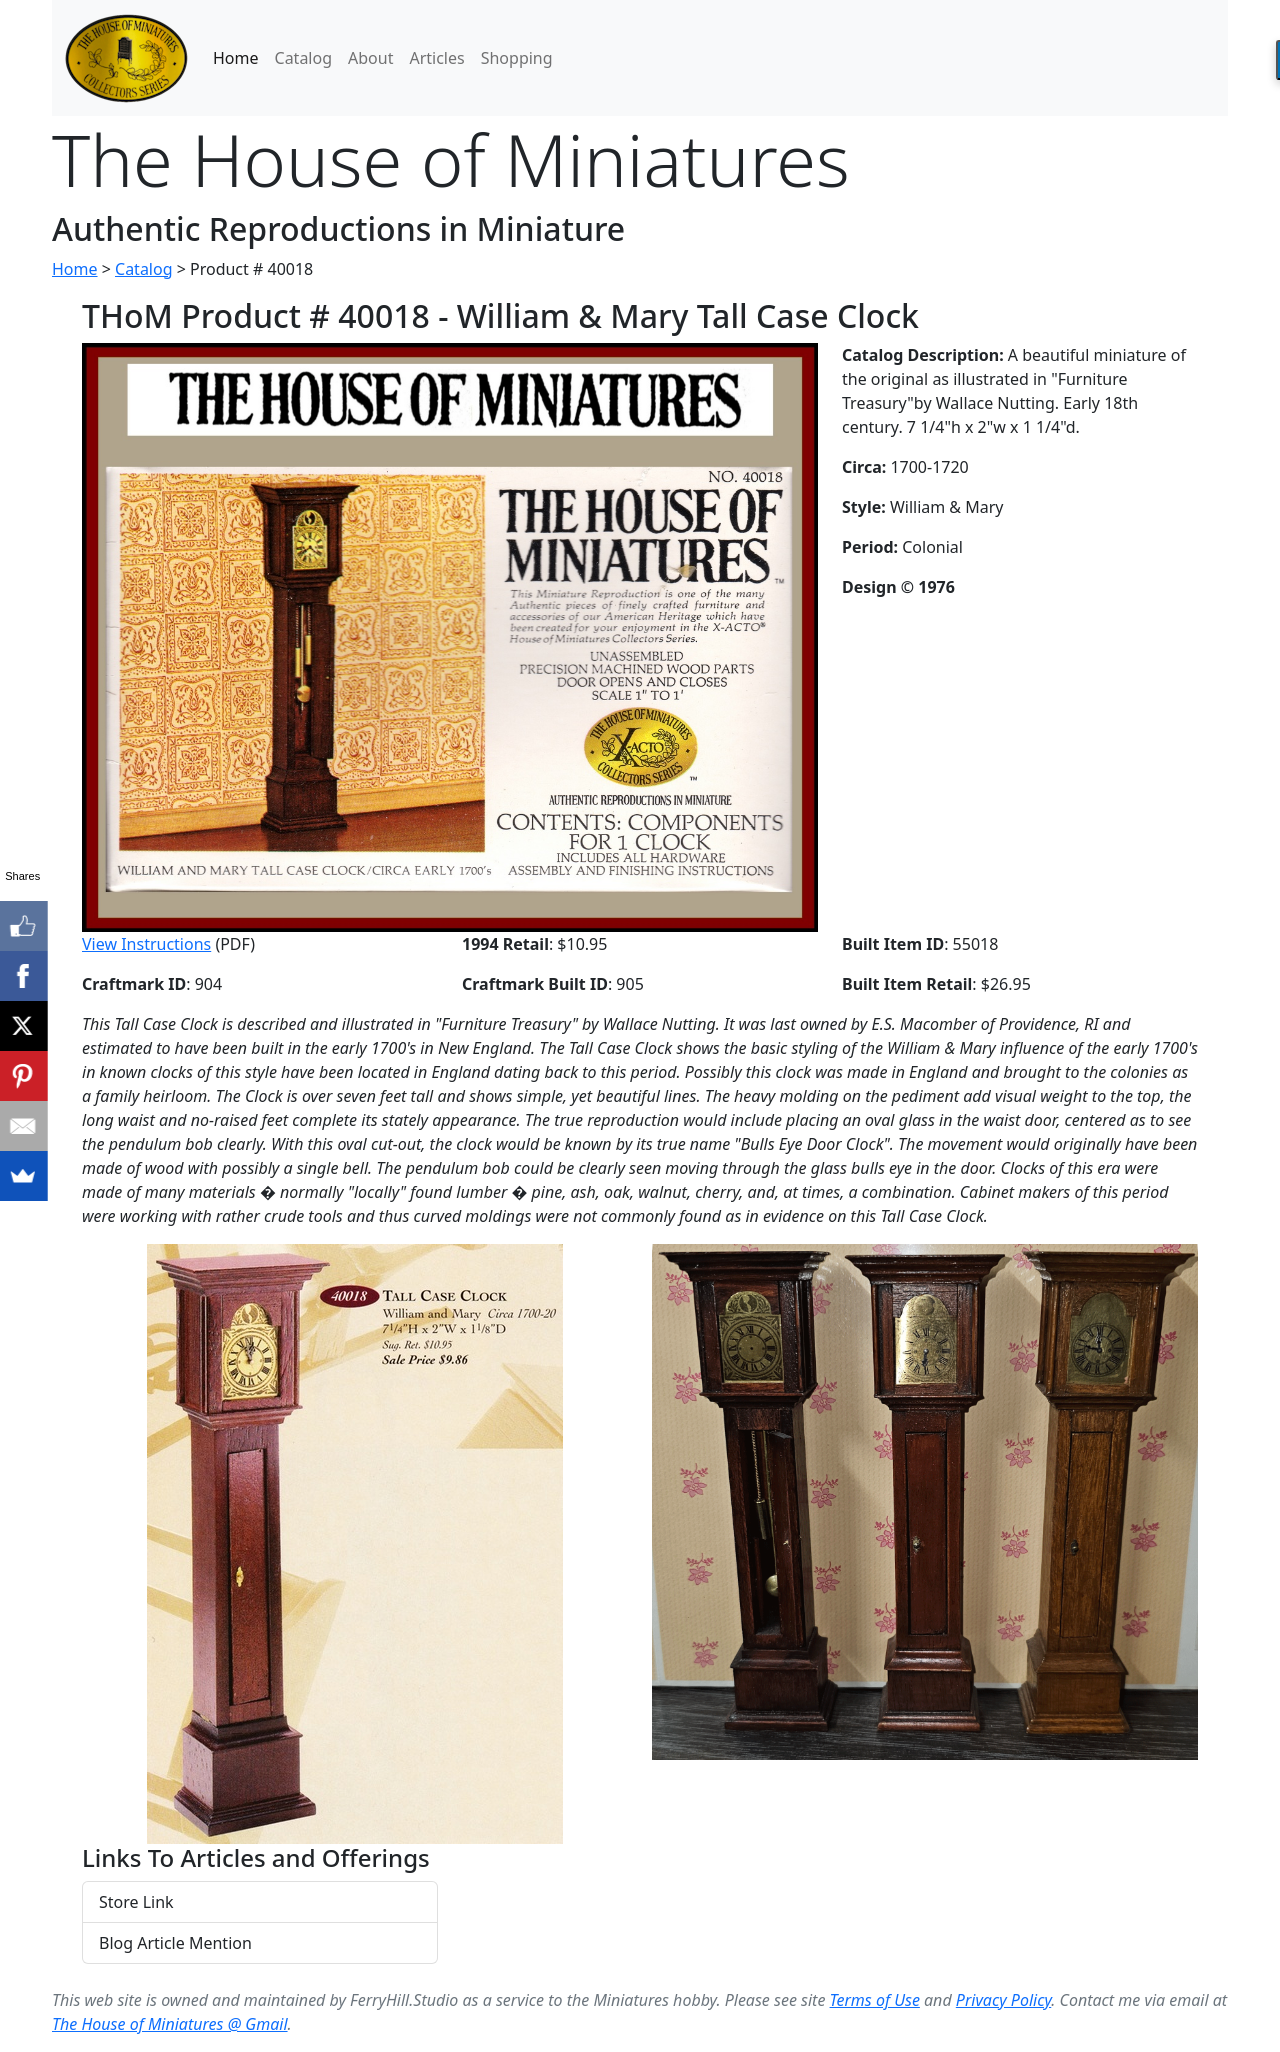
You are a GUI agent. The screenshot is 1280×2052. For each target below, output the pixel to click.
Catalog (304, 58)
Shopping (517, 58)
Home (236, 58)
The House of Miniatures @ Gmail (170, 2024)
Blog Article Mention (175, 1943)
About (370, 58)
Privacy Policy (1003, 2000)
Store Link (136, 1902)
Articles (436, 58)
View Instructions (146, 944)
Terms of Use (875, 2000)
